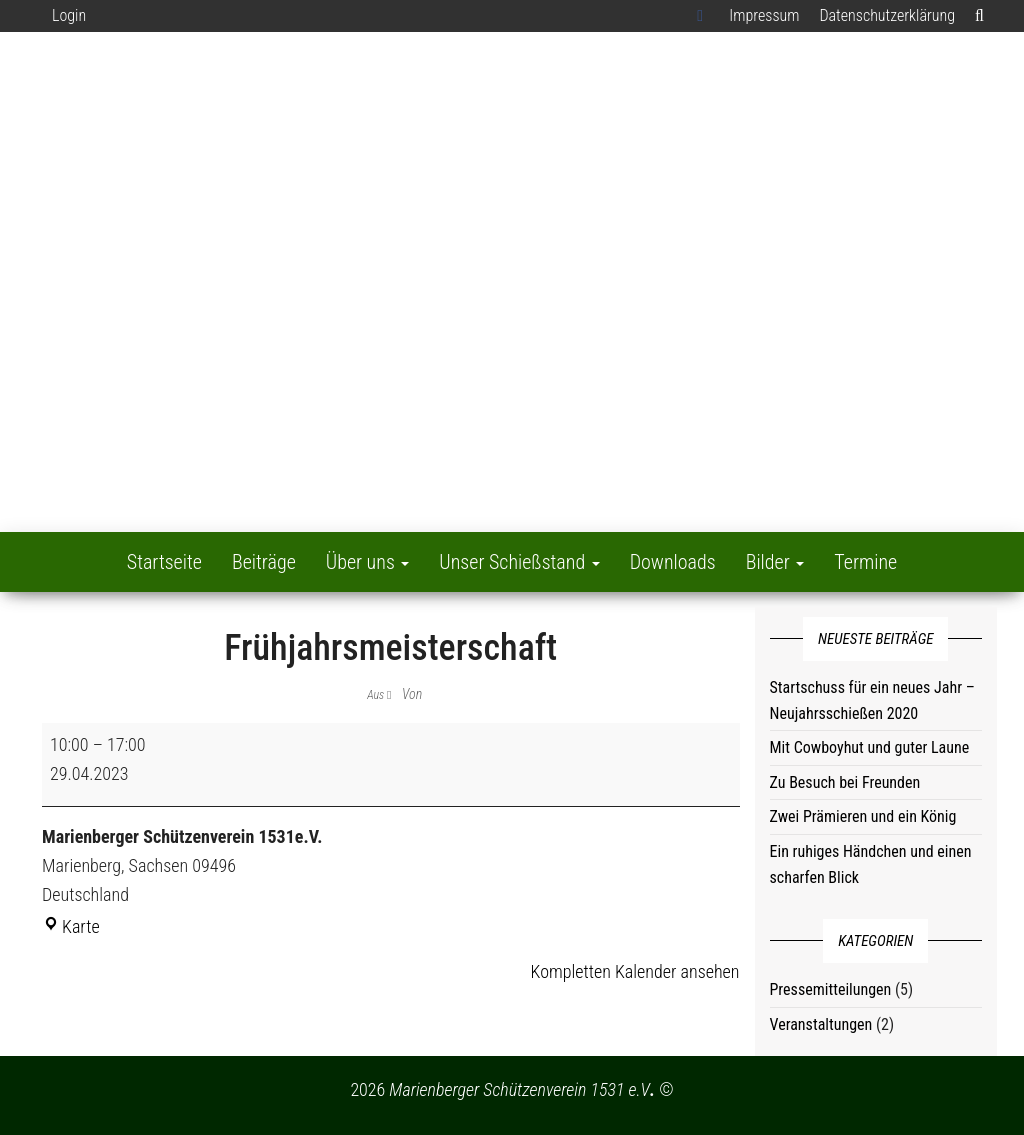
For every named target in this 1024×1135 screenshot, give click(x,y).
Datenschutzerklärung (887, 15)
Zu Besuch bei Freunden (845, 782)
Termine (865, 562)
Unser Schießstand (519, 562)
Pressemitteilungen (831, 989)
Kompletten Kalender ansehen (635, 971)
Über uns (368, 562)
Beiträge (264, 562)
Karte (71, 926)
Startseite (164, 562)
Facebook (703, 16)
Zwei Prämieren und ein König (863, 816)
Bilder (775, 562)
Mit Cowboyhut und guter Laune (870, 747)
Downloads (673, 562)
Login (69, 15)
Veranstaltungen (821, 1024)
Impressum (764, 15)
